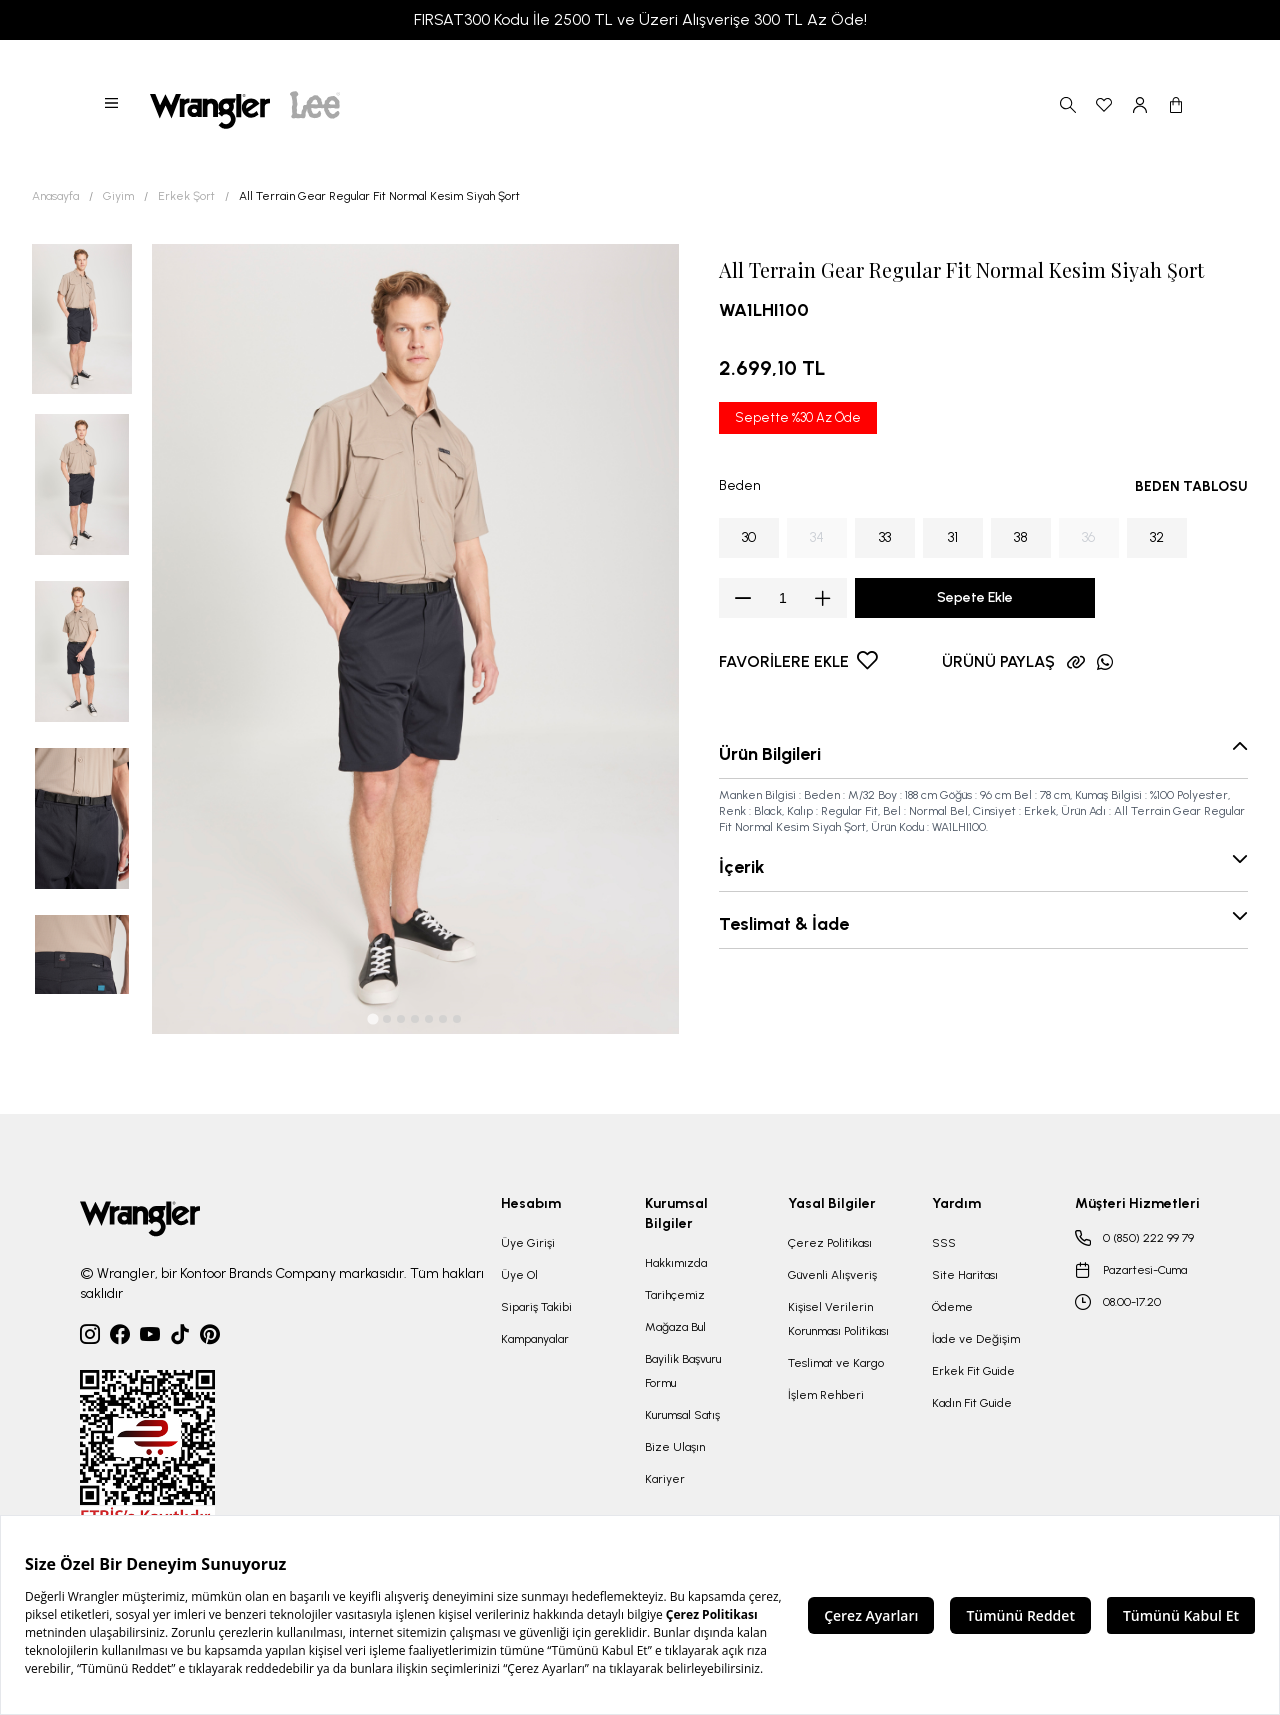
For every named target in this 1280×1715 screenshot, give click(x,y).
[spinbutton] (783, 598)
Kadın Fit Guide (972, 1403)
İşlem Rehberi (826, 1395)
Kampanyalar (535, 1339)
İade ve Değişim (976, 1339)
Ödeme (952, 1307)
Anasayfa (55, 196)
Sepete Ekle (975, 597)
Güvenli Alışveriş (832, 1275)
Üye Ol (519, 1275)
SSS (944, 1243)
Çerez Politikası (830, 1243)
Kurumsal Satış (682, 1415)
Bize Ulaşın (675, 1447)
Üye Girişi (528, 1243)
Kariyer (665, 1479)
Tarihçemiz (675, 1295)
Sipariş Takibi (536, 1307)
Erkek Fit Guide (973, 1371)
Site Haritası (965, 1275)
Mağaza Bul (675, 1327)
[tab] (373, 1019)
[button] (113, 105)
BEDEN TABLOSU (1191, 486)
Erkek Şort (186, 196)
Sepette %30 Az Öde (798, 417)
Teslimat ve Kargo (836, 1363)
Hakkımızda (676, 1263)
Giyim (118, 196)
